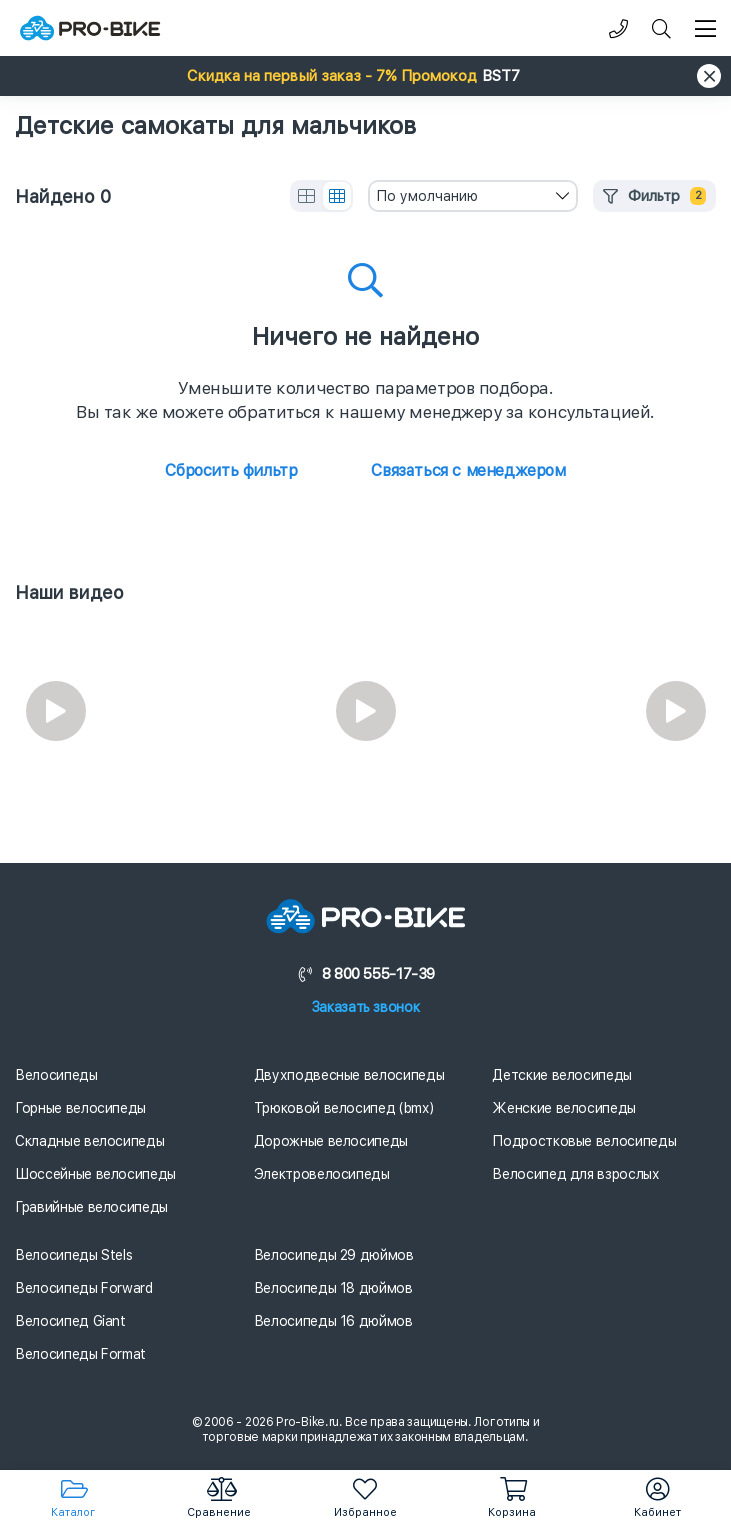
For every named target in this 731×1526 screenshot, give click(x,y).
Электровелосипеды (322, 1174)
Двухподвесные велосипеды (349, 1075)
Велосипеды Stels (73, 1255)
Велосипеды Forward (84, 1288)
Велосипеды (56, 1075)
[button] (365, 76)
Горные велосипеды (80, 1108)
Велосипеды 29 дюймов (334, 1255)
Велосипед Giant (70, 1321)
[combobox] (473, 196)
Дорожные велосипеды (331, 1141)
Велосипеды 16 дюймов (333, 1321)
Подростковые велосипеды (584, 1141)
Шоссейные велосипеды (95, 1174)
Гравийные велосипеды (91, 1207)
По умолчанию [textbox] (427, 196)
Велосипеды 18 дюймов (333, 1288)
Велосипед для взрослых (575, 1174)
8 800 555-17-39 (365, 974)
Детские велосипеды (562, 1075)
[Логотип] (90, 28)
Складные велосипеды (89, 1141)
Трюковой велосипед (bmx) (344, 1108)
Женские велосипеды (564, 1108)
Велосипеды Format (80, 1354)
